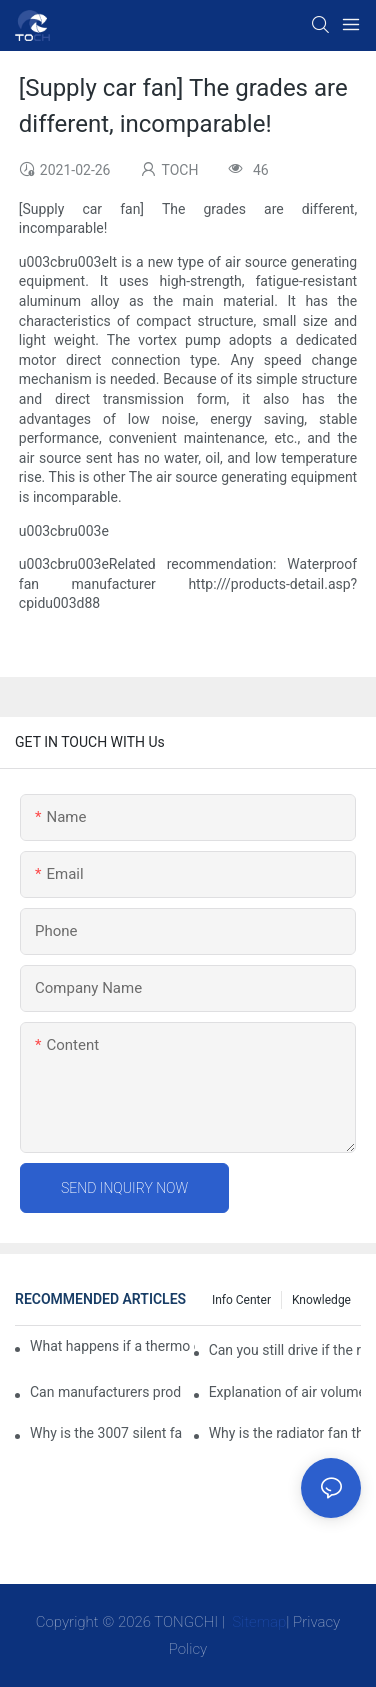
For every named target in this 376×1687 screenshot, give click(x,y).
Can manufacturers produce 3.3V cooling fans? (106, 1392)
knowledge (321, 1300)
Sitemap (258, 1622)
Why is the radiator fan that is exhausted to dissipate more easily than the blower (285, 1433)
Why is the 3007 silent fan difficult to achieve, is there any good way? (106, 1433)
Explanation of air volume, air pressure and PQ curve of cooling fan (285, 1392)
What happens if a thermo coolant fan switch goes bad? (112, 1346)
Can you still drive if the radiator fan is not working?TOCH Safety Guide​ (285, 1350)
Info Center (241, 1300)
